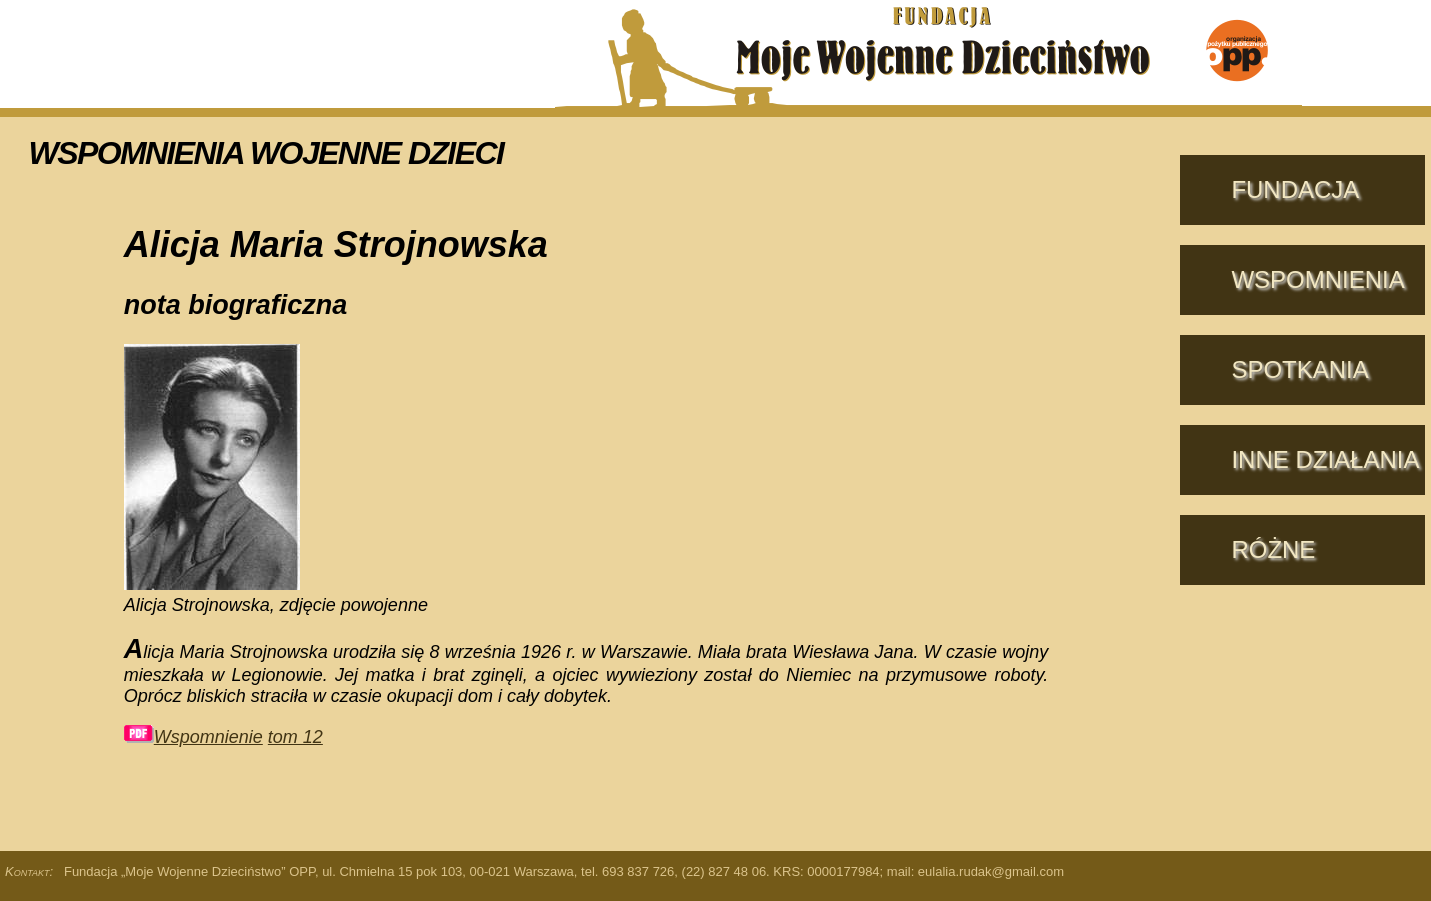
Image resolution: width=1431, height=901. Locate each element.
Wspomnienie (193, 737)
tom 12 (295, 737)
